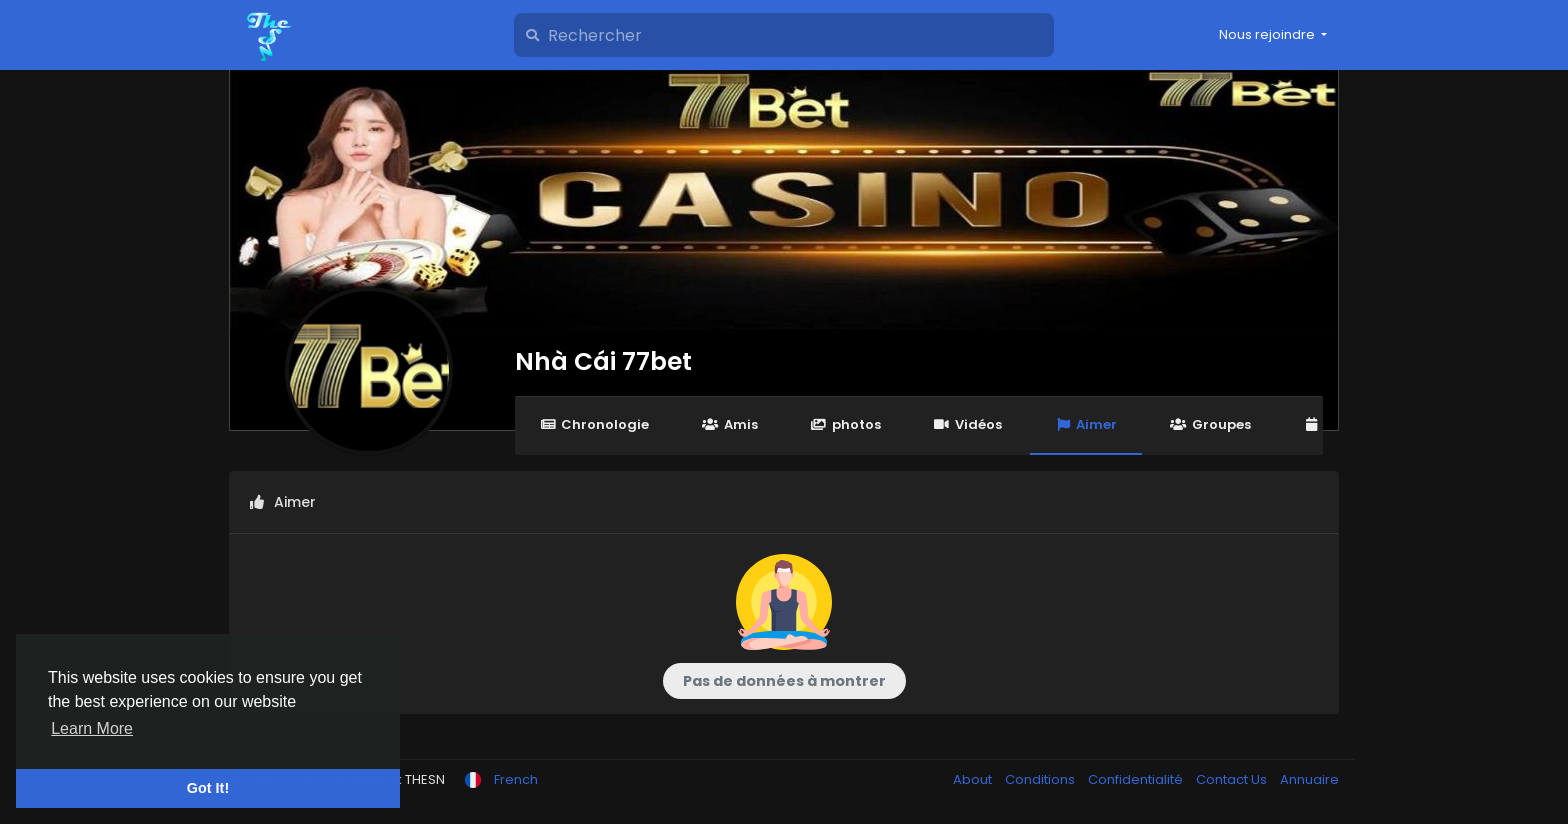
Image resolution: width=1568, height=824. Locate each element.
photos (846, 424)
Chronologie (594, 424)
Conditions (1041, 779)
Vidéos (968, 424)
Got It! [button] (208, 788)
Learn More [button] (92, 728)
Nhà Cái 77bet (603, 361)
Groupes (1210, 424)
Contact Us (1233, 779)
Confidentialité (1137, 779)
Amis (729, 424)
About (974, 779)
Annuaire (1309, 779)
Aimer (1086, 424)
